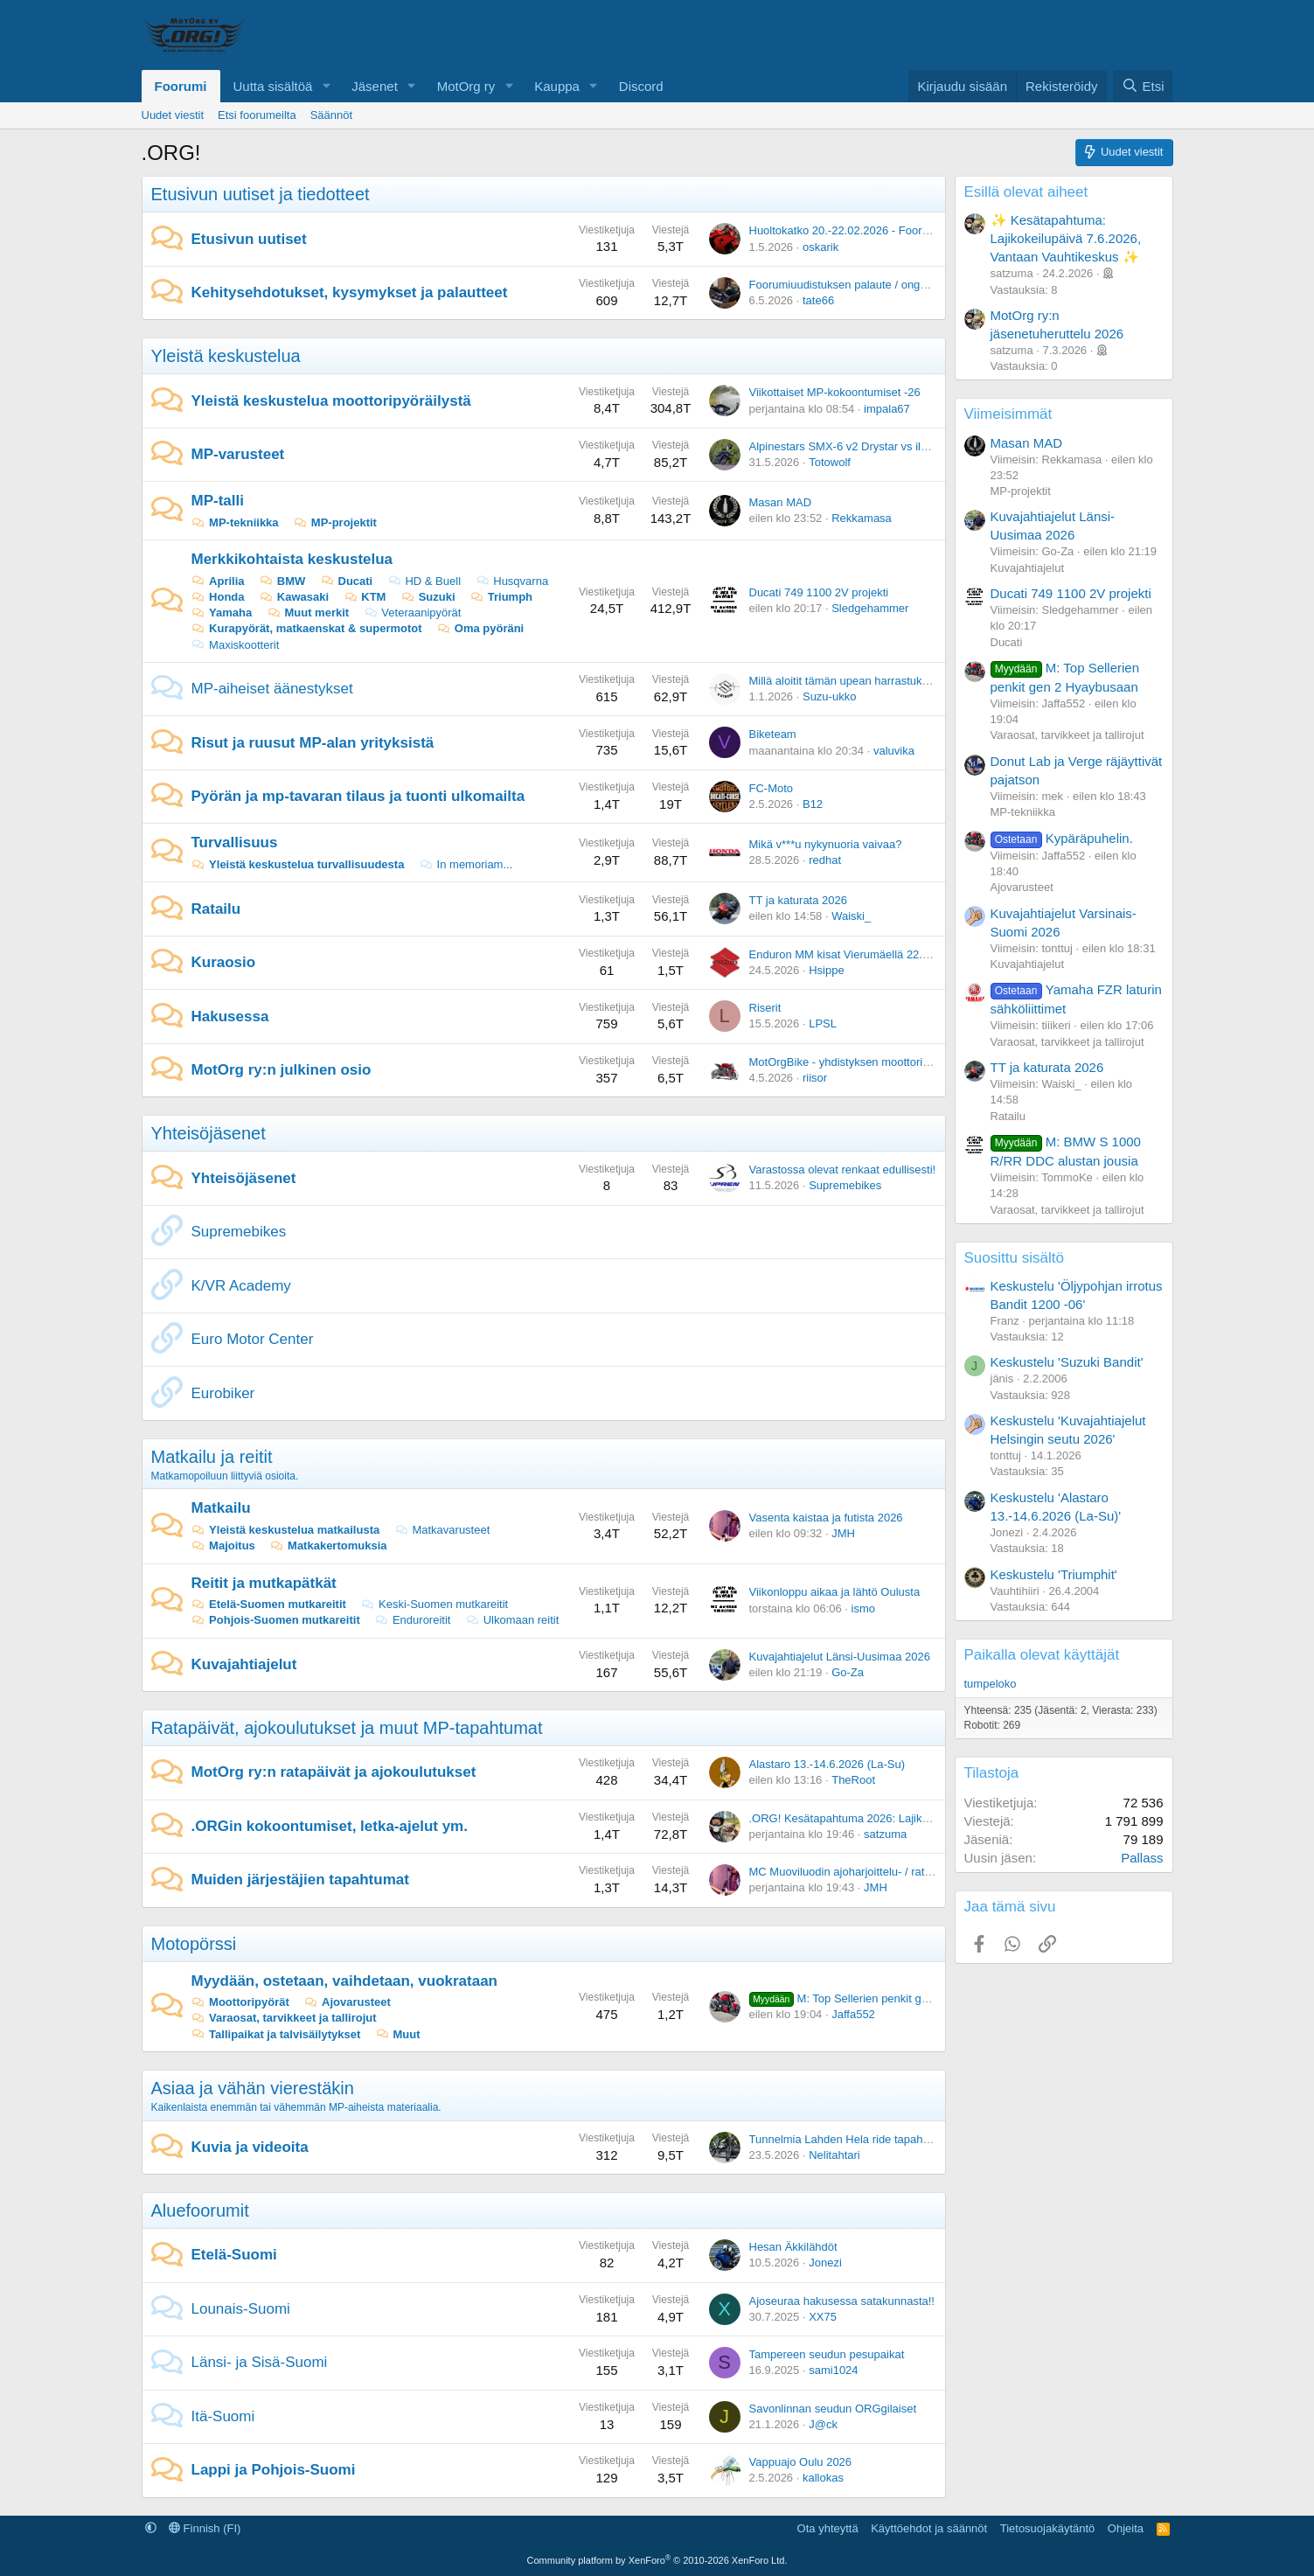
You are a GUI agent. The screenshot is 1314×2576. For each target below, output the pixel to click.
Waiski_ (851, 915)
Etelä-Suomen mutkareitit (268, 1604)
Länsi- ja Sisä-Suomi (259, 2362)
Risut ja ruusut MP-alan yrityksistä (313, 743)
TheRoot (853, 1779)
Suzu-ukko (829, 696)
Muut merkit (308, 612)
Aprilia (218, 581)
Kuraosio (223, 962)
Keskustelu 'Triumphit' (1054, 1574)
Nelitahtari (834, 2155)
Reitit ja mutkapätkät (264, 1583)
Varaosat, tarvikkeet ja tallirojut (284, 2017)
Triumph (500, 596)
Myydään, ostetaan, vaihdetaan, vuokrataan (344, 1981)
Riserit (765, 1007)
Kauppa (557, 86)
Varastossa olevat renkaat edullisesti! (842, 1169)
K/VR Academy (241, 1286)
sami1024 (833, 2370)
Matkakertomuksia (327, 1545)
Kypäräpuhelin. (1062, 838)
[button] (326, 86)
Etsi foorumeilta (257, 115)
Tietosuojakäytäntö (1047, 2528)
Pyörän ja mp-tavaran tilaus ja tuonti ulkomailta (358, 796)
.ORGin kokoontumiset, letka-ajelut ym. (329, 1826)
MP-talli (217, 500)
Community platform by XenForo (657, 2560)
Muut (398, 2034)
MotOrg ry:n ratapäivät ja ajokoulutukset (333, 1772)
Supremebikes (845, 1185)
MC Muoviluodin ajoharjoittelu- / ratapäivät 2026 (869, 1871)
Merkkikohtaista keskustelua (292, 559)
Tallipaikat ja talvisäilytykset (276, 2034)
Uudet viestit (173, 115)
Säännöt (331, 115)
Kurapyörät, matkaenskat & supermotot (306, 628)
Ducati (346, 581)
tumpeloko (990, 1683)
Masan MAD (780, 502)
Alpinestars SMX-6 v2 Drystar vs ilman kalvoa (864, 446)
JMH (843, 1533)
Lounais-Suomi (240, 2309)
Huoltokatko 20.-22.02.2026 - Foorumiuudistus (866, 230)
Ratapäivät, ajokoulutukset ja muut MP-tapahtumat (347, 1727)
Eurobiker (223, 1393)
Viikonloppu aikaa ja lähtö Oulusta (835, 1591)
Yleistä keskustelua (226, 356)
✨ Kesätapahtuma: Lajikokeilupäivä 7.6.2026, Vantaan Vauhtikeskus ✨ (1066, 238)
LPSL (823, 1023)
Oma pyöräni (480, 628)
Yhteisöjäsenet (208, 1133)
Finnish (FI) (204, 2528)
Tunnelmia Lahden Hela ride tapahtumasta (856, 2139)
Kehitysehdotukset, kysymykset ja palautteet (349, 292)
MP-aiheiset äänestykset (272, 688)
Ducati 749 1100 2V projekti (819, 592)
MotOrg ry (466, 86)
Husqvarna (512, 581)
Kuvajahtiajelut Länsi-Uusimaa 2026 (839, 1656)
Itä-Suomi (223, 2416)
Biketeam (772, 734)
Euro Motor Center (252, 1339)
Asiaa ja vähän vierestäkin (252, 2088)
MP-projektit (335, 522)
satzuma (885, 1834)
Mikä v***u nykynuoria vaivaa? (825, 844)
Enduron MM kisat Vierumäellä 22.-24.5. (850, 954)
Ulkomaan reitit (512, 1619)
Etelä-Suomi (234, 2254)
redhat (825, 860)
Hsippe (826, 970)
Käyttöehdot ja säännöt (929, 2528)
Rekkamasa (861, 518)
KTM (365, 596)
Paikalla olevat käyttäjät (1042, 1655)
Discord (641, 86)
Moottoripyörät (240, 2002)
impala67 (887, 408)
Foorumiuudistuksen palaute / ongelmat (849, 284)
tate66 (818, 300)
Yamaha (222, 612)
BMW (282, 581)
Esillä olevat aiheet (1026, 192)
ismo (863, 1608)
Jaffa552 (853, 2014)
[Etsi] (1142, 86)
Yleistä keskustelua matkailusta (285, 1529)
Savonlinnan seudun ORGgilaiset (833, 2408)
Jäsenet (374, 86)
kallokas (823, 2477)
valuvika (893, 750)
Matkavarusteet (442, 1529)
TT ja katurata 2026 (798, 900)
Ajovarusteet (346, 2002)
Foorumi (181, 86)
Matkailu (221, 1508)
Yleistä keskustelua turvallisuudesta (298, 864)
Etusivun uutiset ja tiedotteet (260, 194)
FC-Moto (771, 788)
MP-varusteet (238, 454)
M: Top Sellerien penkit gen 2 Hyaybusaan (879, 1998)
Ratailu (216, 909)
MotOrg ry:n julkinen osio (281, 1070)
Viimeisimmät (1008, 414)
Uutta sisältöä (273, 86)
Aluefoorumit (200, 2210)
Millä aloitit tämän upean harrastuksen (845, 680)
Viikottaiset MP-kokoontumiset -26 (835, 392)
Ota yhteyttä (828, 2528)
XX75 (823, 2316)
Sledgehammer (869, 608)
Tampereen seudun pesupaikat (827, 2354)
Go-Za (847, 1672)
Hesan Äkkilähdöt (793, 2246)
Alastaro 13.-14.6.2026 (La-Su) (827, 1764)
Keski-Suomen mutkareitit (434, 1604)
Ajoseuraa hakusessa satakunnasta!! (842, 2301)
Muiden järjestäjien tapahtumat (300, 1879)
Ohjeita (1126, 2528)
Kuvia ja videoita (250, 2147)
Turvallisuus (234, 842)
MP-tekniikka (235, 522)
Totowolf (830, 462)
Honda (218, 596)
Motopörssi (194, 1943)
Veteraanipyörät (413, 612)
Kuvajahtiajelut (244, 1664)
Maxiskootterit (235, 644)
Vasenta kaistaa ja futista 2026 (826, 1517)
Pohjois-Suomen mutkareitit (275, 1619)
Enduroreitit (412, 1619)
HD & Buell (424, 581)
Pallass (1142, 1857)
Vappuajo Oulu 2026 (800, 2461)
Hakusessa (230, 1016)
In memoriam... (465, 864)
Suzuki (427, 596)
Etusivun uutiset (249, 239)
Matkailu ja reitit (212, 1456)
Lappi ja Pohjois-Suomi (273, 2469)
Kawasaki (294, 596)
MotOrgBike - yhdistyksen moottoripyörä (850, 1062)
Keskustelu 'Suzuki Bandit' (1067, 1361)
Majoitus (223, 1545)
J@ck (823, 2424)
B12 (813, 804)
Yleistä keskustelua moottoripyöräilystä (331, 401)
